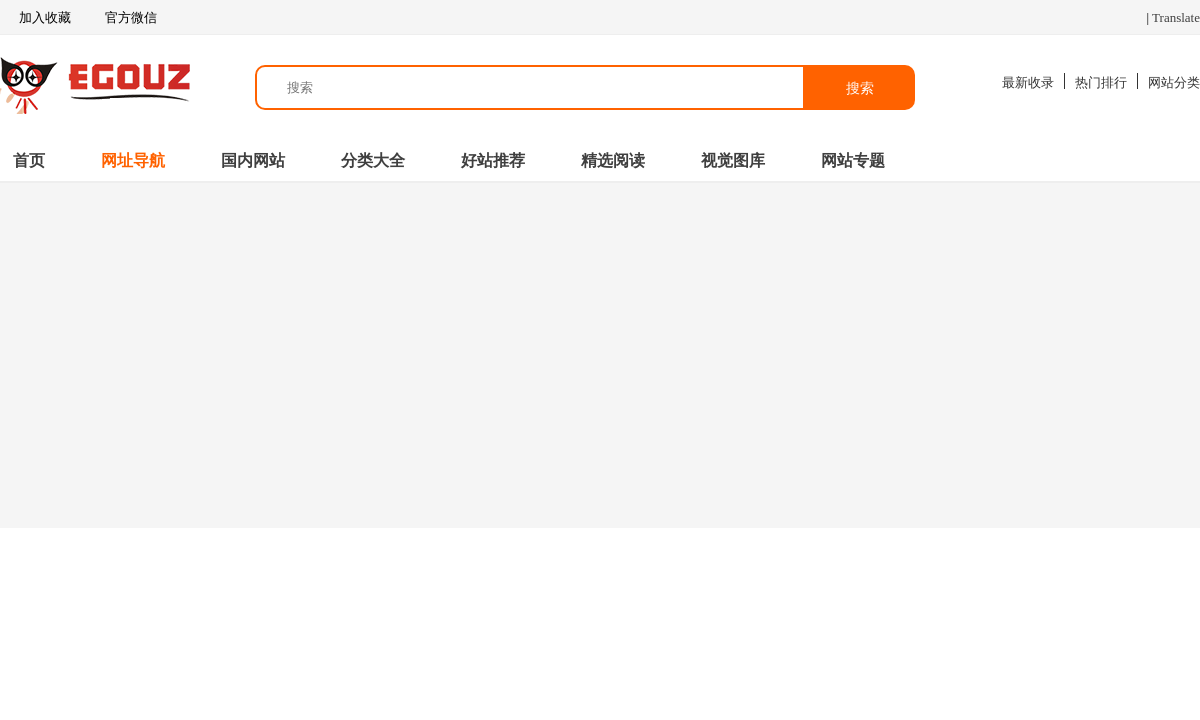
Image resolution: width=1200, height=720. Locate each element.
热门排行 (1101, 82)
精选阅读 (613, 160)
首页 (29, 160)
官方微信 (129, 18)
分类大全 (373, 160)
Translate (1176, 17)
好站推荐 (493, 160)
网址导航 (133, 160)
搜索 (860, 88)
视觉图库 (733, 160)
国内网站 (253, 160)
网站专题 (853, 160)
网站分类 (1174, 82)
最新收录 (1028, 82)
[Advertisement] (600, 353)
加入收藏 (35, 18)
